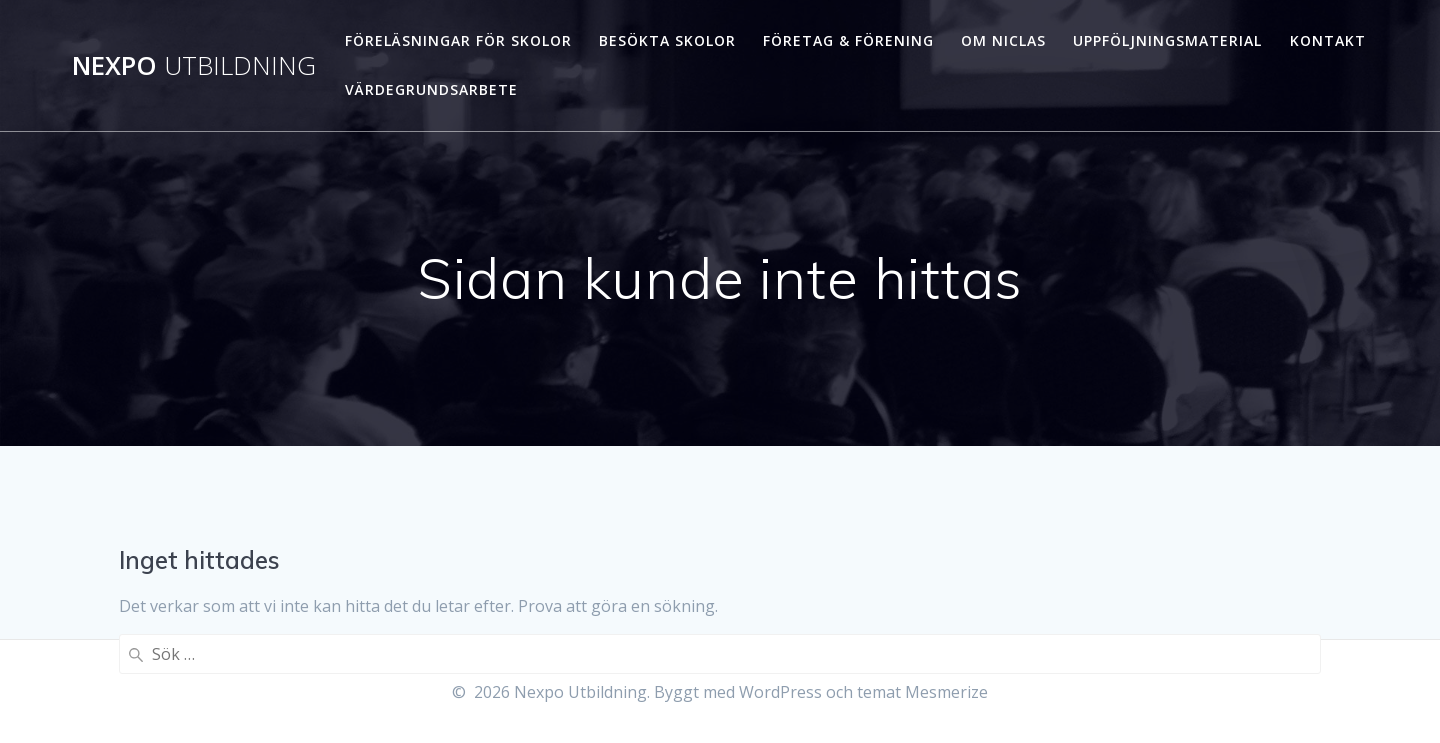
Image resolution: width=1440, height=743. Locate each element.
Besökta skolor (667, 40)
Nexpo (194, 66)
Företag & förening (848, 40)
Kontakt (1328, 40)
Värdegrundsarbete (431, 89)
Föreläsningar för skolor (458, 40)
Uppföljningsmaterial (1167, 40)
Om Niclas (1003, 40)
